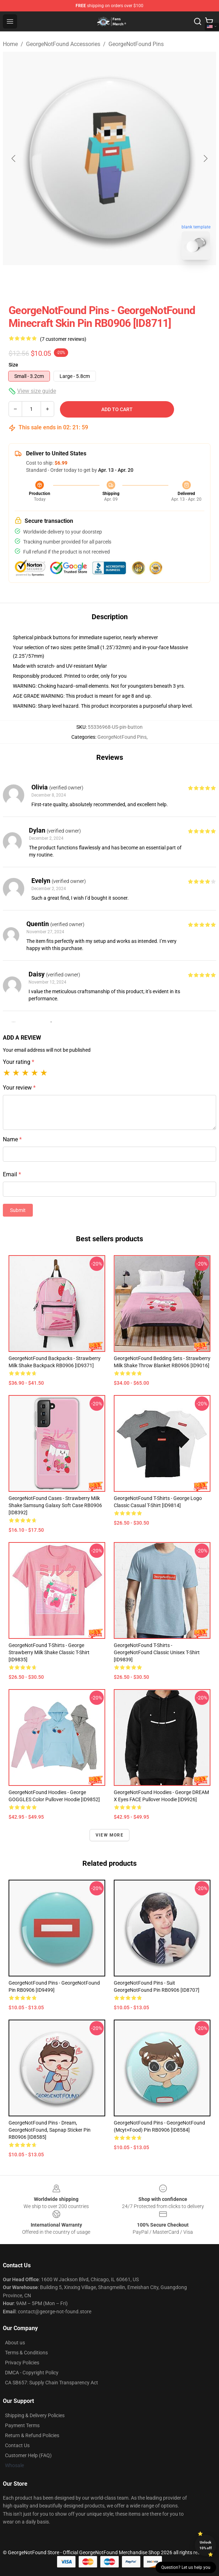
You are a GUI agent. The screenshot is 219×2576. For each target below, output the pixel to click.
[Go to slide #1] (91, 281)
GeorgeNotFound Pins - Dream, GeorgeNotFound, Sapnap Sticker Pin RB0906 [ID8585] (50, 2130)
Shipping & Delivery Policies (35, 2415)
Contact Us (17, 2445)
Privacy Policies (22, 2362)
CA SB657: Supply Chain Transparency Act (51, 2382)
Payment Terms (22, 2425)
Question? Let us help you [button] (185, 2567)
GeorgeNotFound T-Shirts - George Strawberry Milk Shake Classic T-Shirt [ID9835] (49, 1652)
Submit (18, 1210)
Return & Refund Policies (32, 2435)
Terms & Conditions (26, 2352)
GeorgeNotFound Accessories (63, 44)
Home (10, 44)
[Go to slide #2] (128, 281)
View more (109, 1835)
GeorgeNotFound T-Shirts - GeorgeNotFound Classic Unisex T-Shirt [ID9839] (157, 1652)
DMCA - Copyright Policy (31, 2372)
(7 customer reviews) (63, 339)
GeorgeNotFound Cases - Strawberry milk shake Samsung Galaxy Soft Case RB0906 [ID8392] (55, 1505)
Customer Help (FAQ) (28, 2455)
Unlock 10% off (205, 2545)
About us (15, 2342)
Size (13, 365)
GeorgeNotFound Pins (136, 44)
